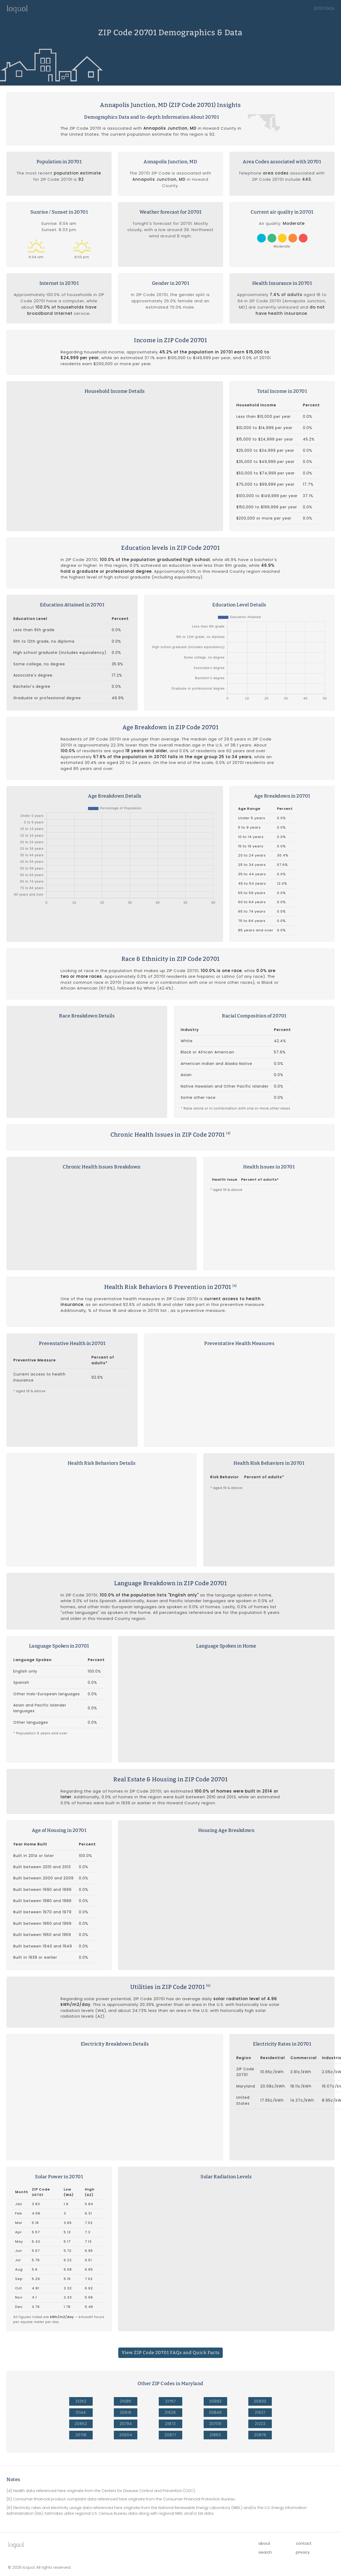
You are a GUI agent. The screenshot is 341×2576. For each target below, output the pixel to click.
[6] (208, 1977)
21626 (170, 2401)
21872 (170, 2412)
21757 (170, 2390)
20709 (215, 2412)
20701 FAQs (324, 8)
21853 (215, 2424)
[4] (228, 1133)
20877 (170, 2424)
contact (304, 2532)
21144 (81, 2401)
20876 (260, 2424)
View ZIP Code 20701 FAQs (171, 2341)
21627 (260, 2401)
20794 (126, 2412)
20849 (215, 2401)
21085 (125, 2390)
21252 (80, 2390)
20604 (125, 2424)
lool (16, 2533)
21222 (260, 2412)
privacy (303, 2541)
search (265, 2541)
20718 (80, 2424)
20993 (215, 2390)
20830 (260, 2390)
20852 (81, 2412)
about (264, 2532)
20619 (125, 2401)
